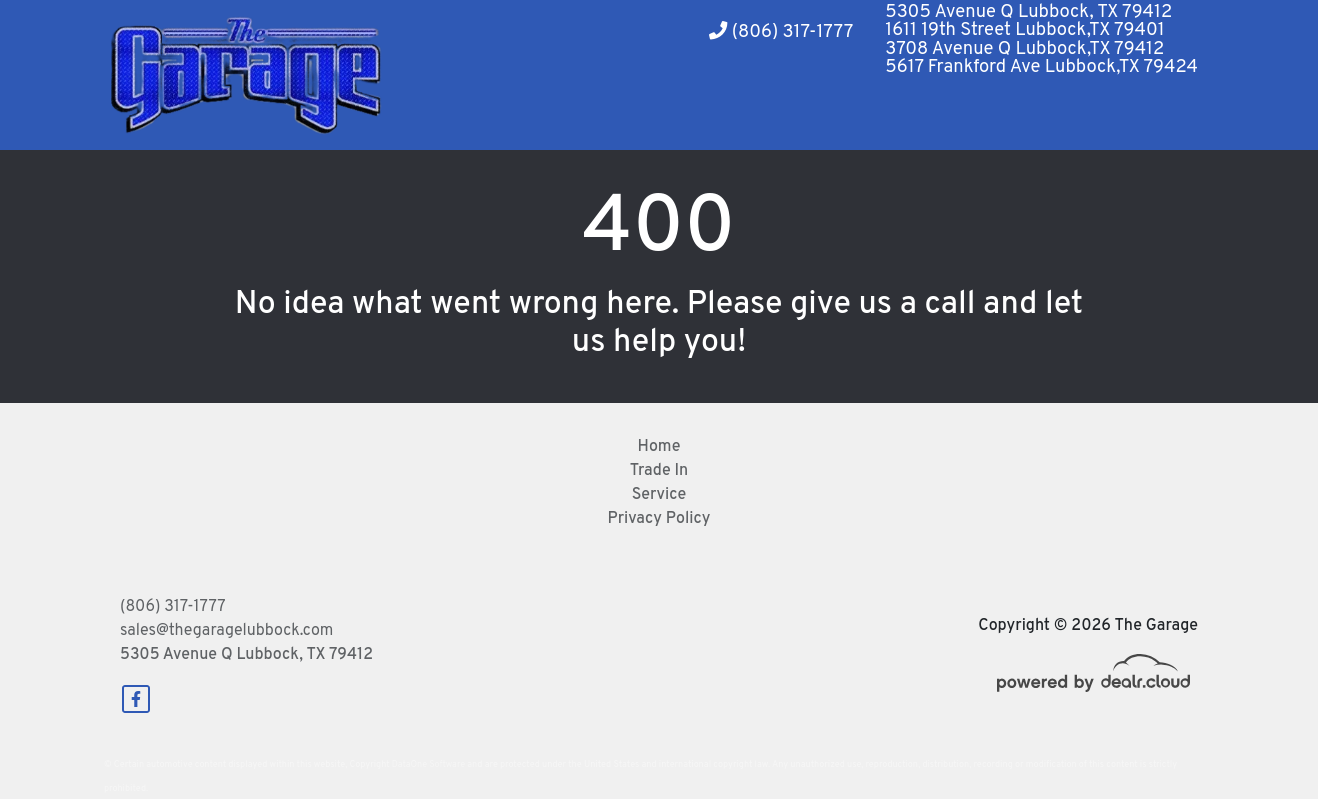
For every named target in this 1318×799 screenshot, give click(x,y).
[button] (629, 115)
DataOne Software (428, 764)
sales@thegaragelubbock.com (226, 631)
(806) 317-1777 (781, 32)
